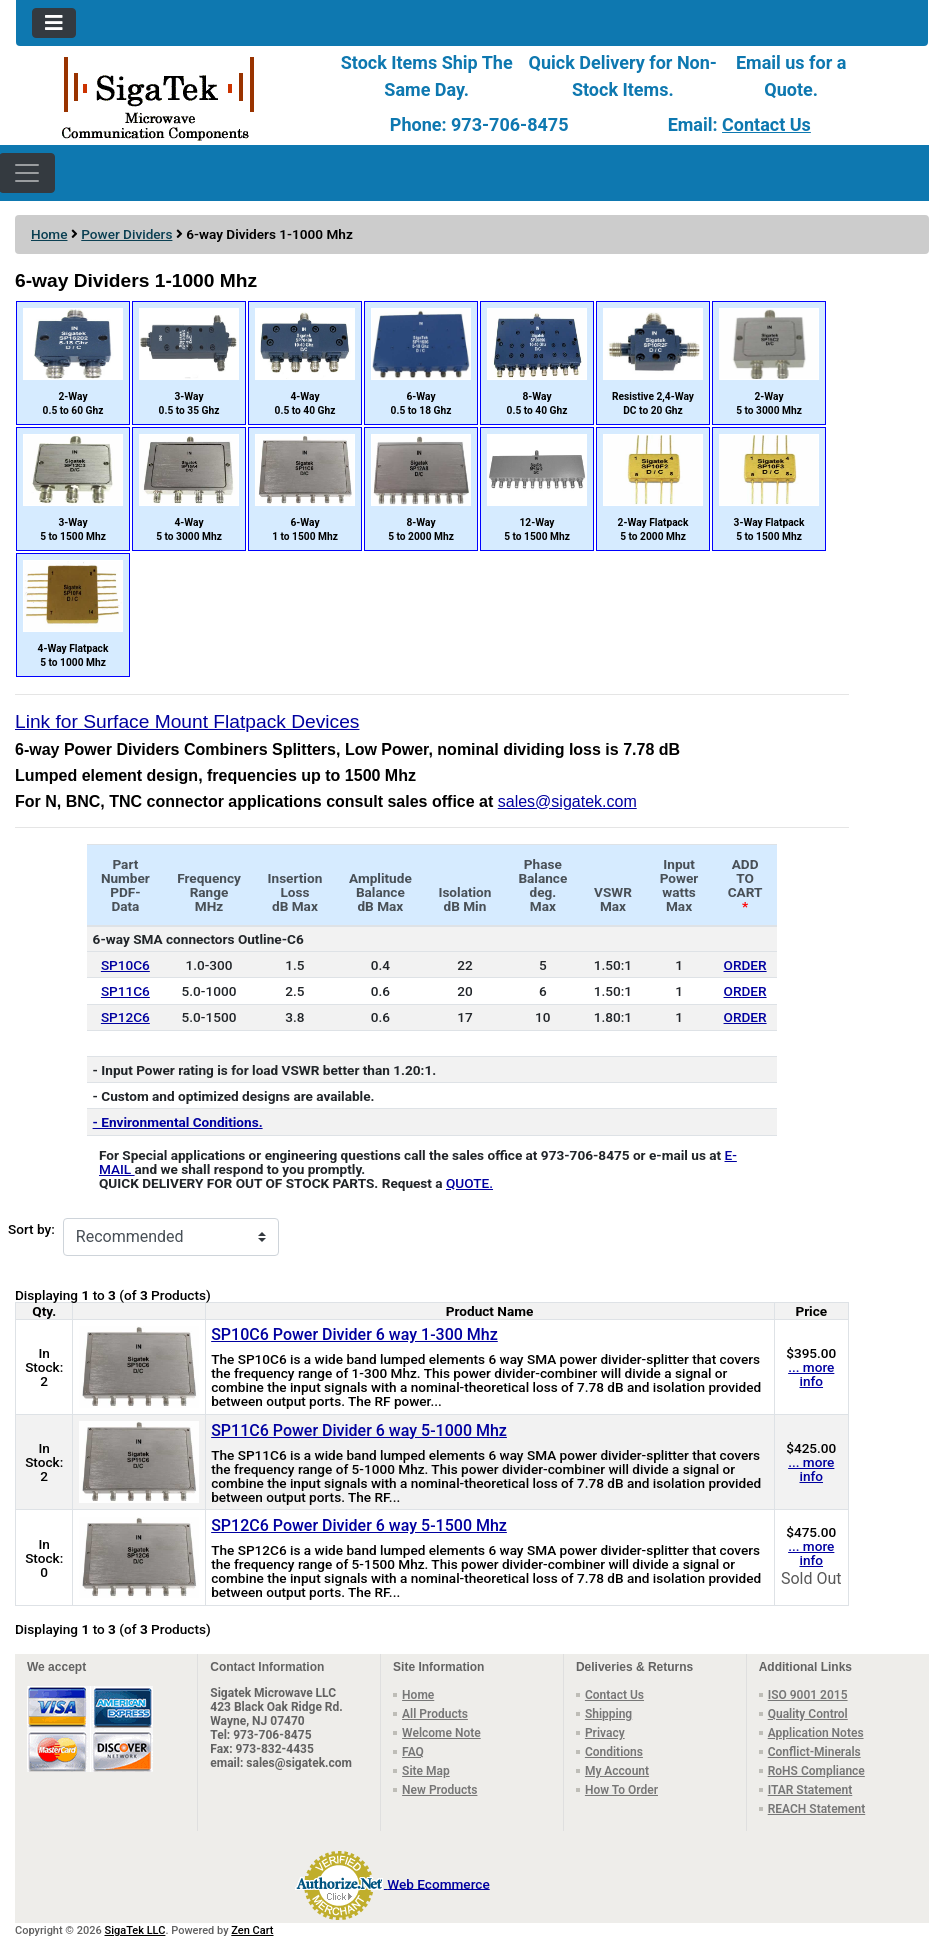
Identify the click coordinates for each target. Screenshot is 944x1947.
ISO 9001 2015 (808, 1695)
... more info (811, 1374)
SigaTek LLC (135, 1930)
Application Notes (816, 1733)
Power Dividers (126, 234)
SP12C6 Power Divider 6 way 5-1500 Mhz (359, 1525)
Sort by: (31, 1229)
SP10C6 (125, 965)
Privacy (605, 1733)
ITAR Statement (810, 1790)
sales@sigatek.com (567, 801)
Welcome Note (441, 1733)
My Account (617, 1771)
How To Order (621, 1790)
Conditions (614, 1752)
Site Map (426, 1771)
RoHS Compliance (816, 1771)
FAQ (413, 1752)
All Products (435, 1714)
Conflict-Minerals (814, 1752)
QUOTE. (469, 1183)
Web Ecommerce (438, 1883)
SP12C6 (125, 1017)
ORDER (745, 965)
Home (49, 234)
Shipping (608, 1714)
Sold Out (811, 1578)
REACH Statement (817, 1809)
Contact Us (766, 124)
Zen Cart (252, 1930)
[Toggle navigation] (54, 23)
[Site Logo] (168, 97)
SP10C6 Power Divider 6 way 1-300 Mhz (354, 1334)
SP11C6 (125, 991)
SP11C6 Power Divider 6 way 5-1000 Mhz (359, 1430)
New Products (439, 1790)
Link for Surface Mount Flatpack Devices (187, 721)
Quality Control (808, 1714)
